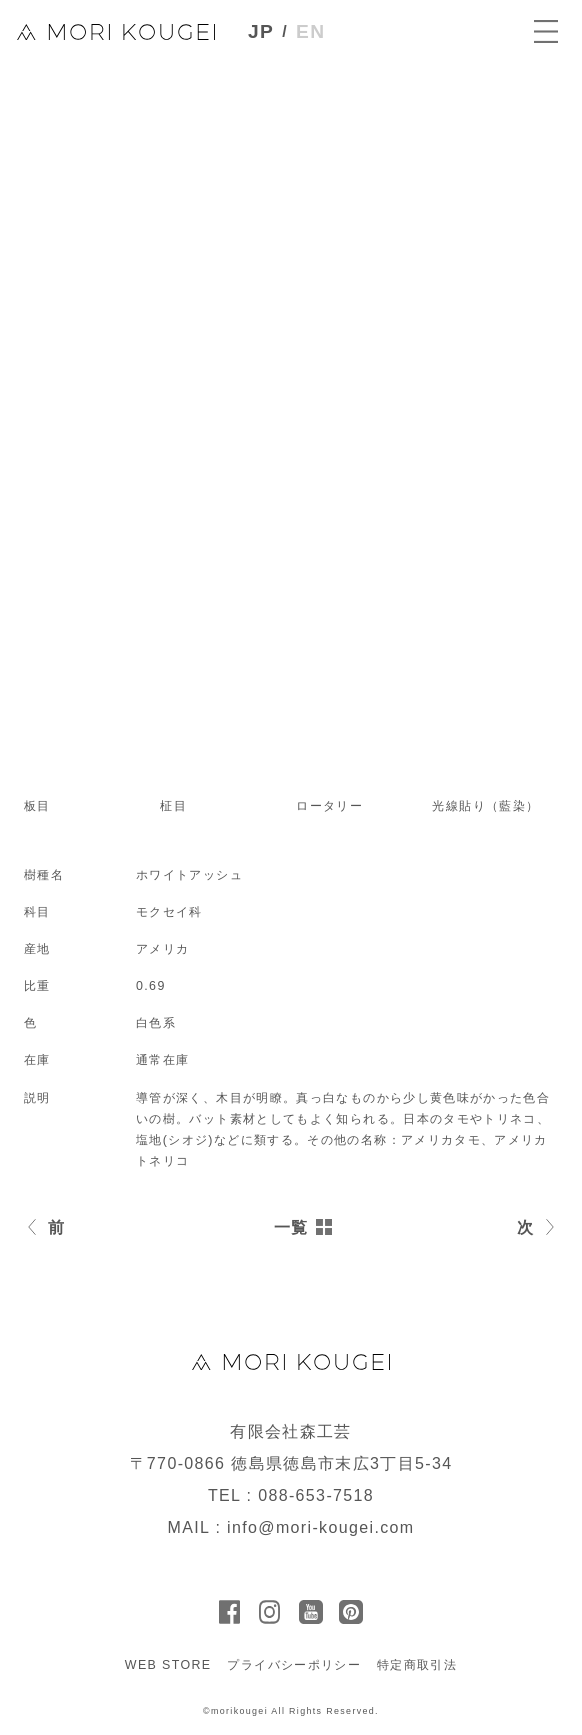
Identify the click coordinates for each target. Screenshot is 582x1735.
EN (310, 31)
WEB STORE (168, 1665)
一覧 (291, 1227)
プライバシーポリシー (294, 1665)
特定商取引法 (417, 1665)
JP (261, 31)
